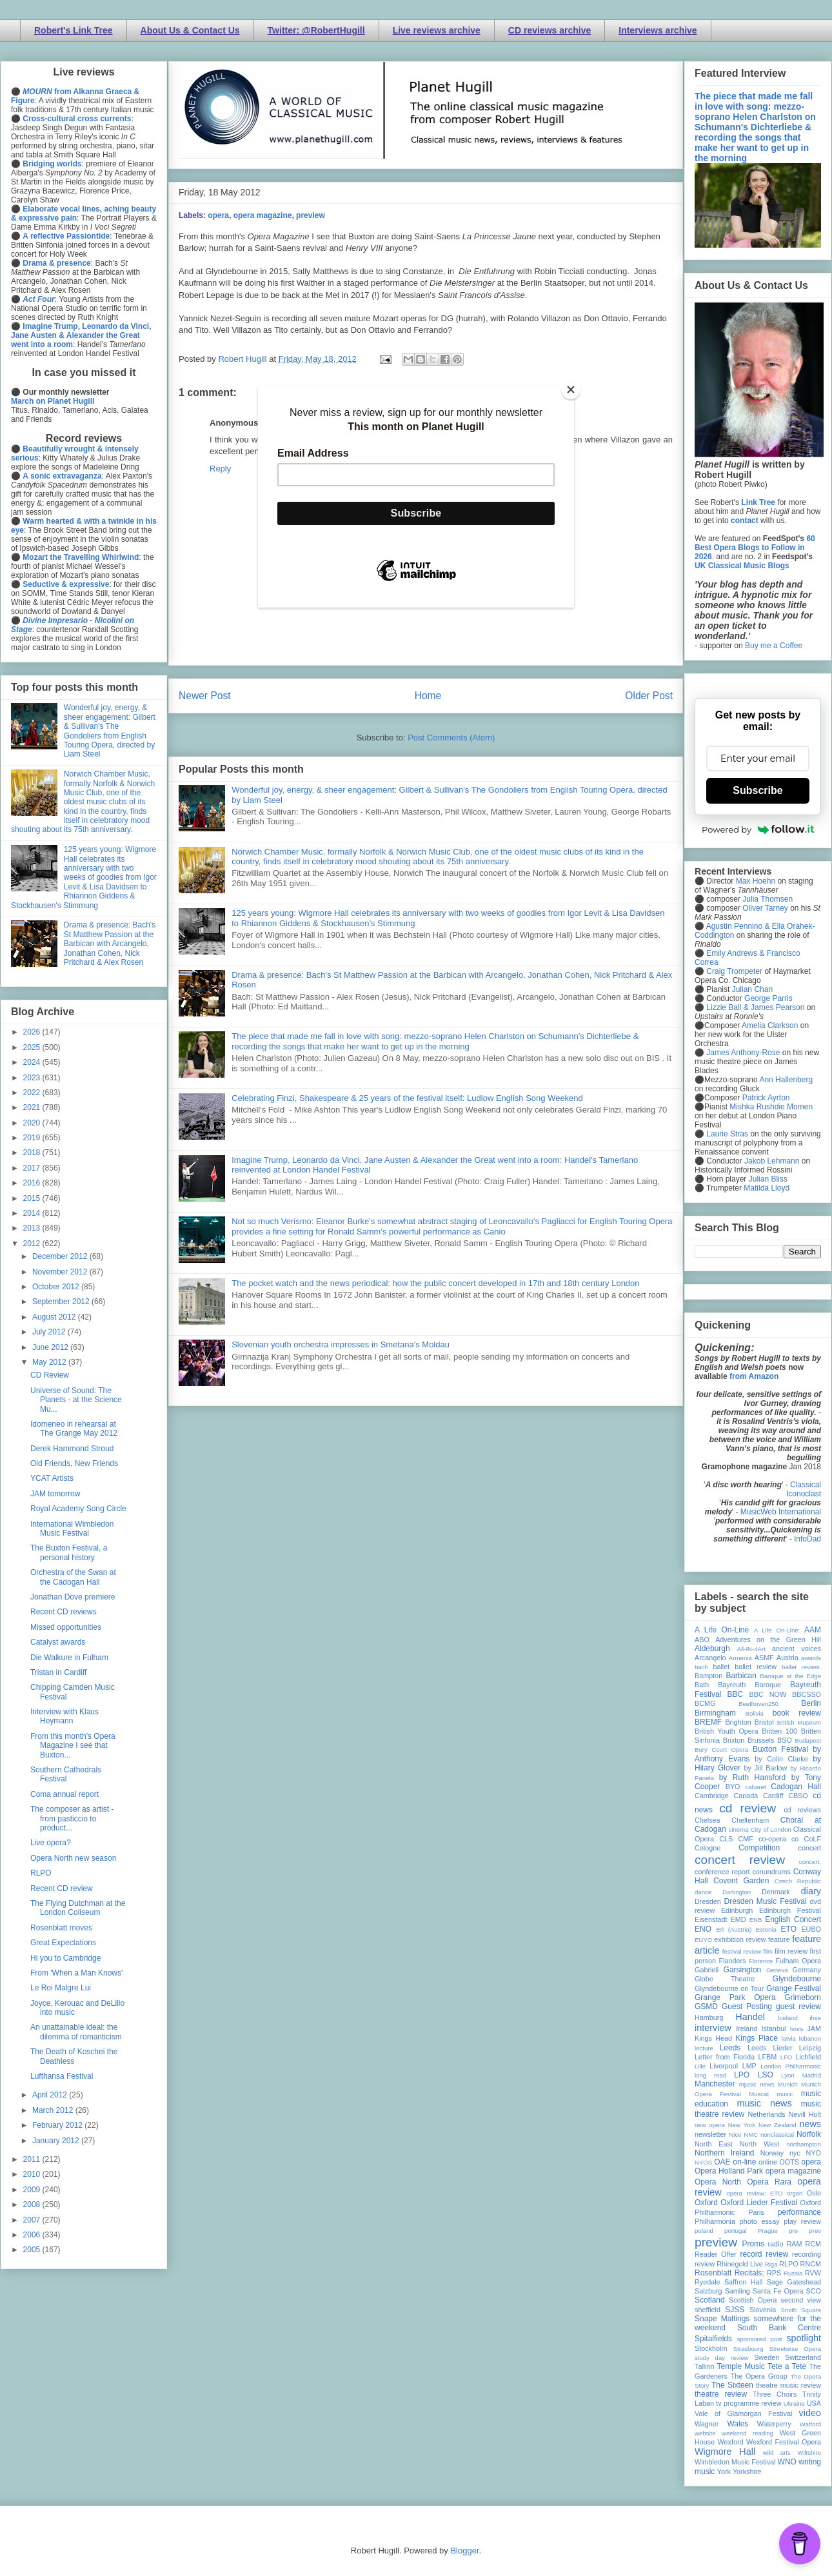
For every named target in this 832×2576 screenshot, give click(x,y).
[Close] (570, 389)
